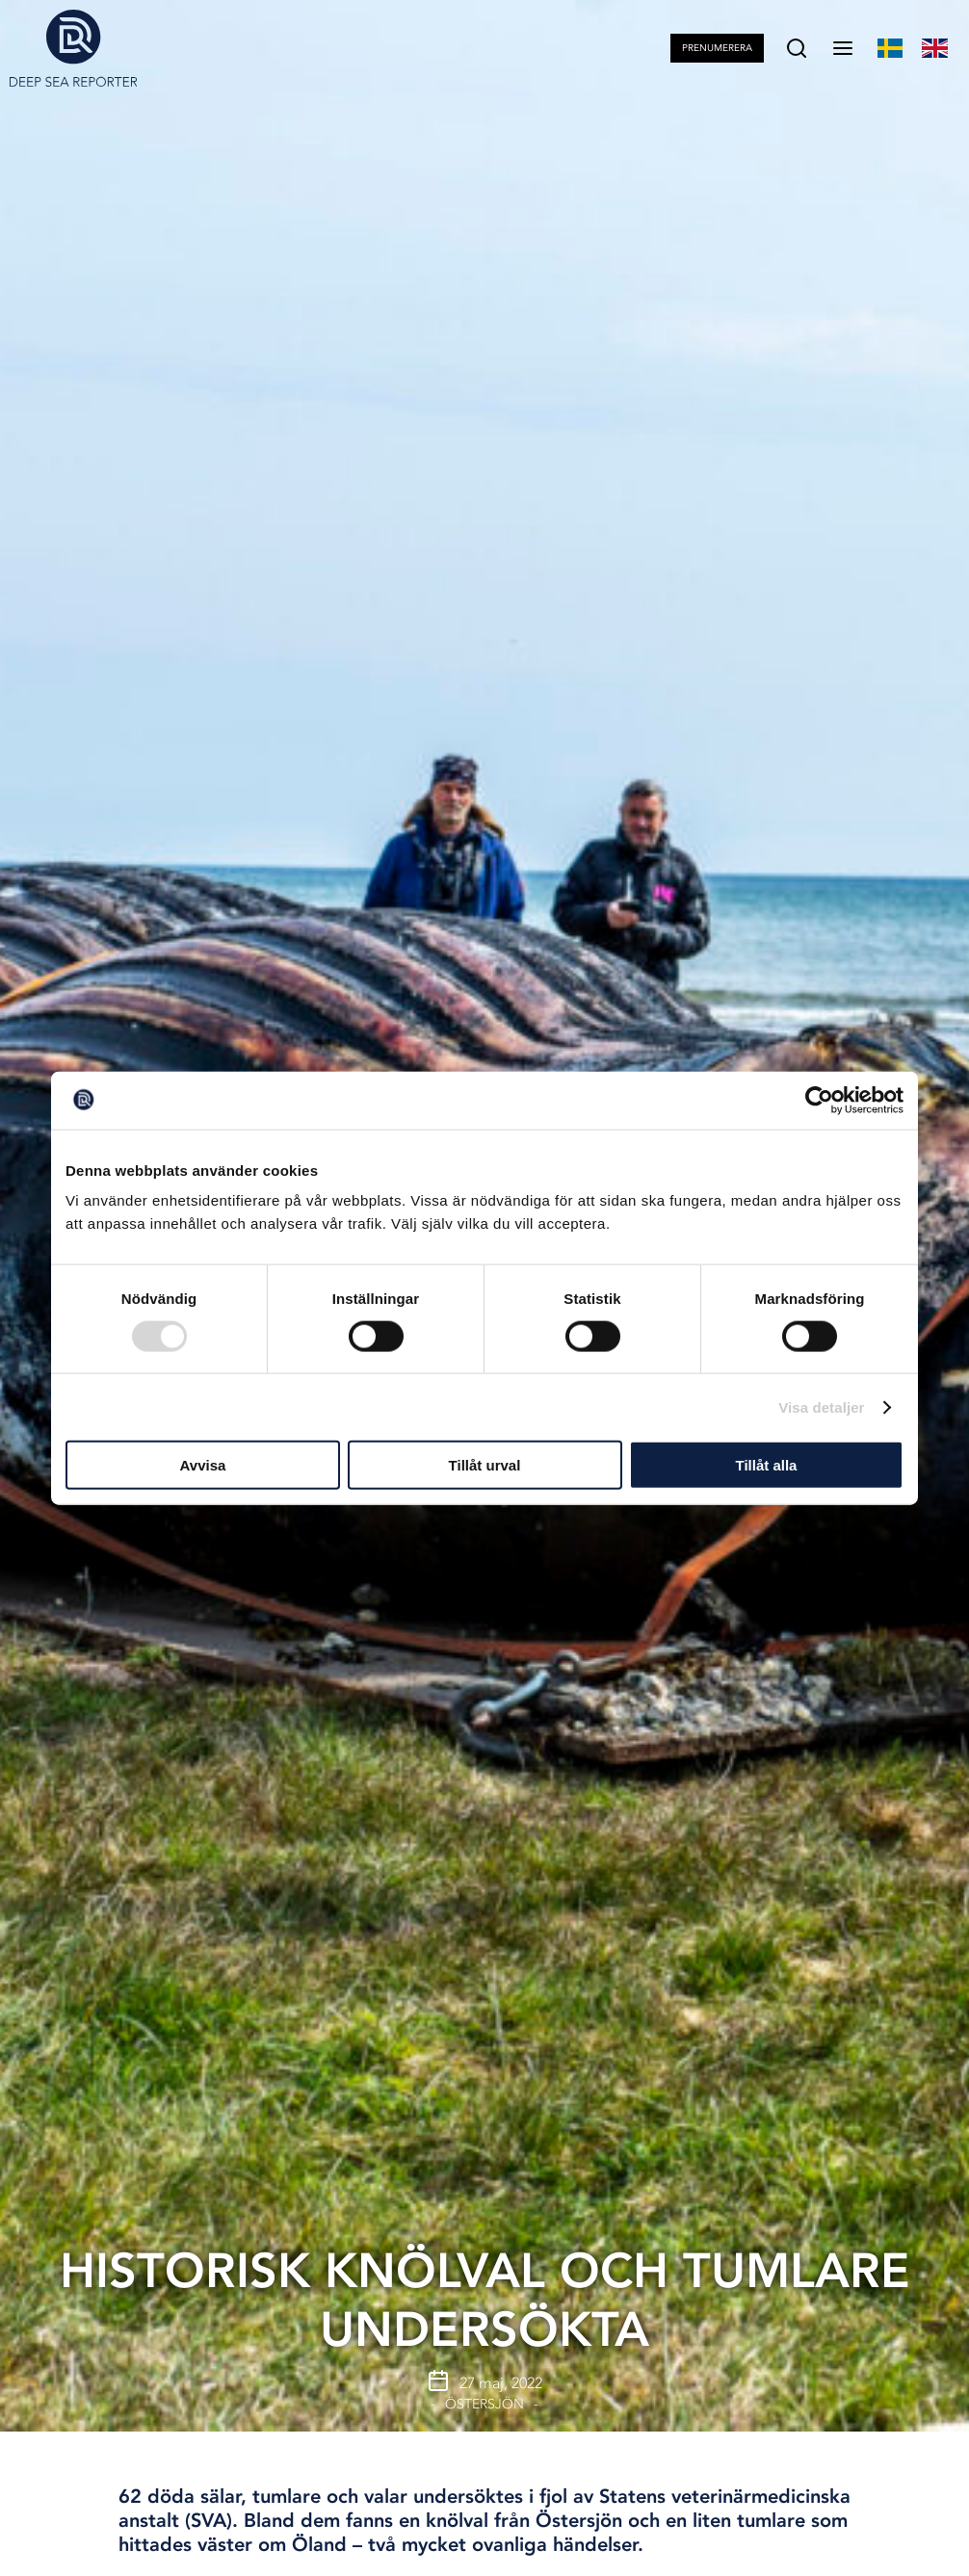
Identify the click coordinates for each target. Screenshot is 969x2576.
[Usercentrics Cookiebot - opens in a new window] (819, 1099)
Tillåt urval (485, 1465)
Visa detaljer (821, 1406)
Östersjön (484, 2404)
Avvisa (203, 1465)
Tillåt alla (767, 1465)
